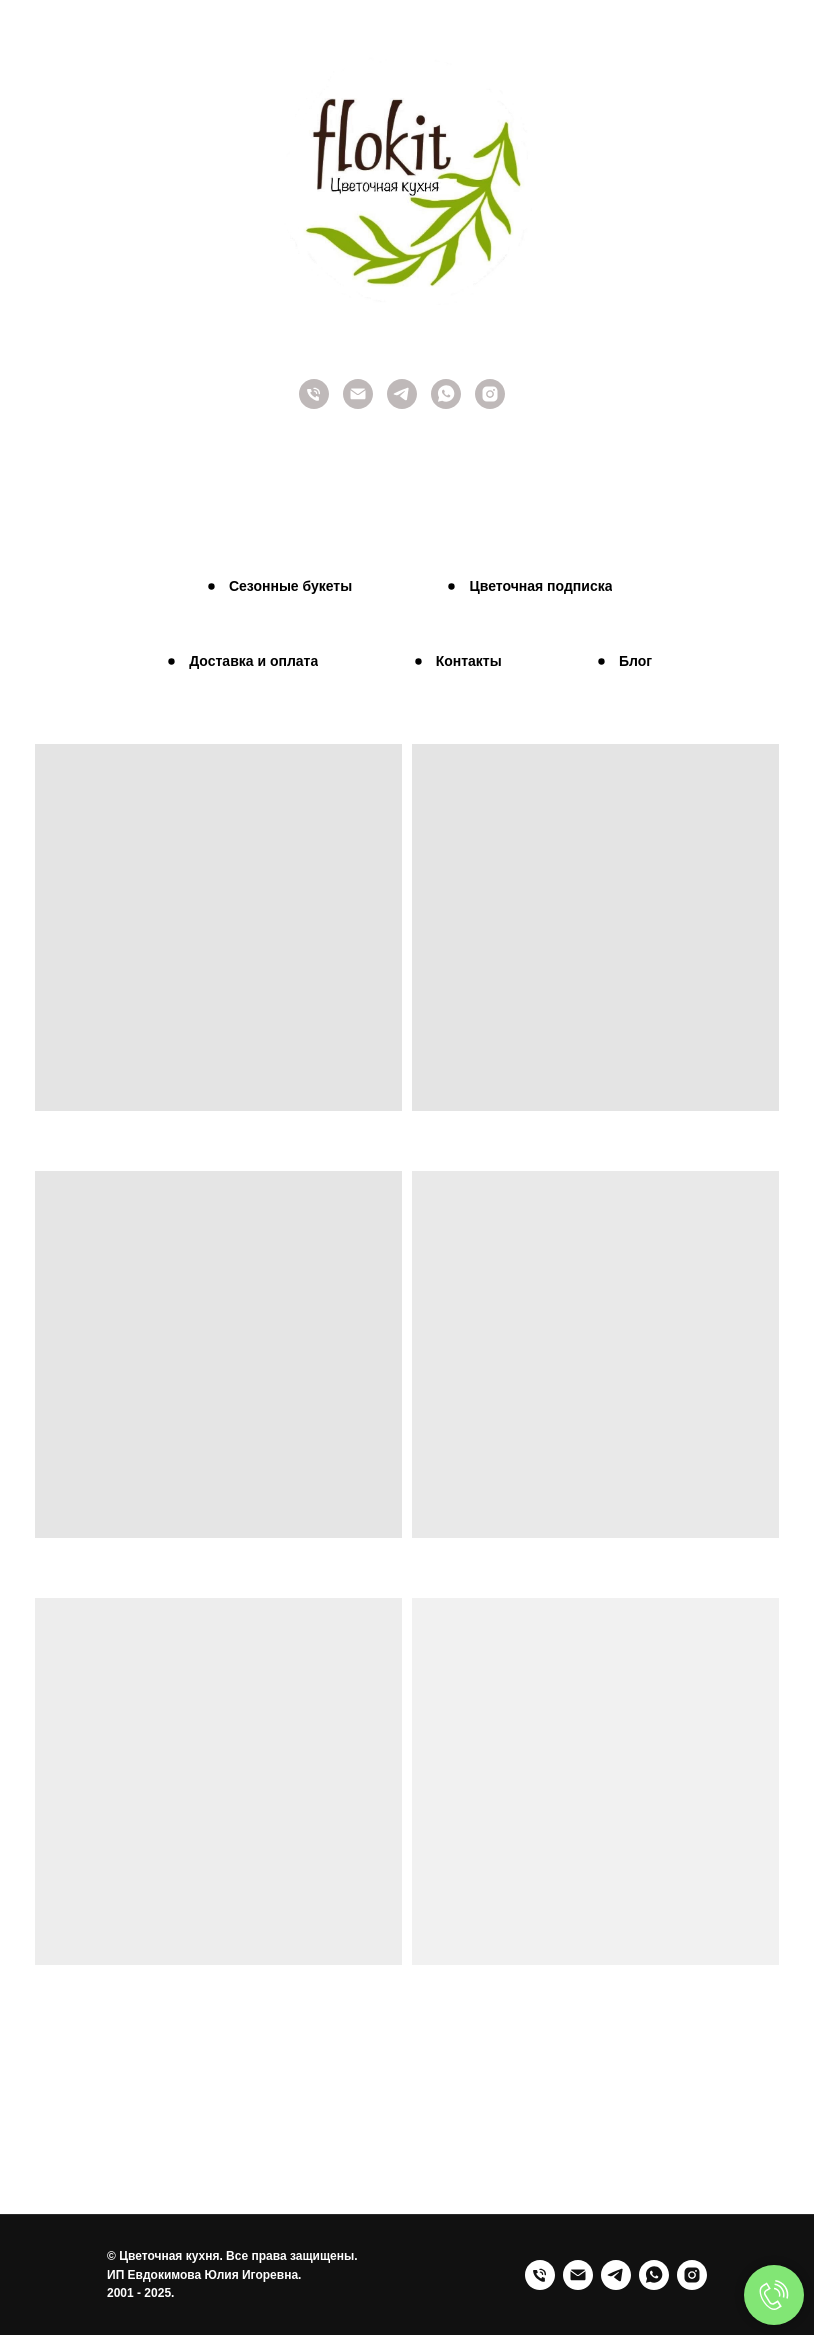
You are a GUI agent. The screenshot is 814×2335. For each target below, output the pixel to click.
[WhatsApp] (654, 2275)
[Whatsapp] (446, 403)
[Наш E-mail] (358, 403)
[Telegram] (402, 403)
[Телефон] (540, 2275)
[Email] (578, 2275)
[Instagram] (490, 403)
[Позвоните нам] (314, 403)
